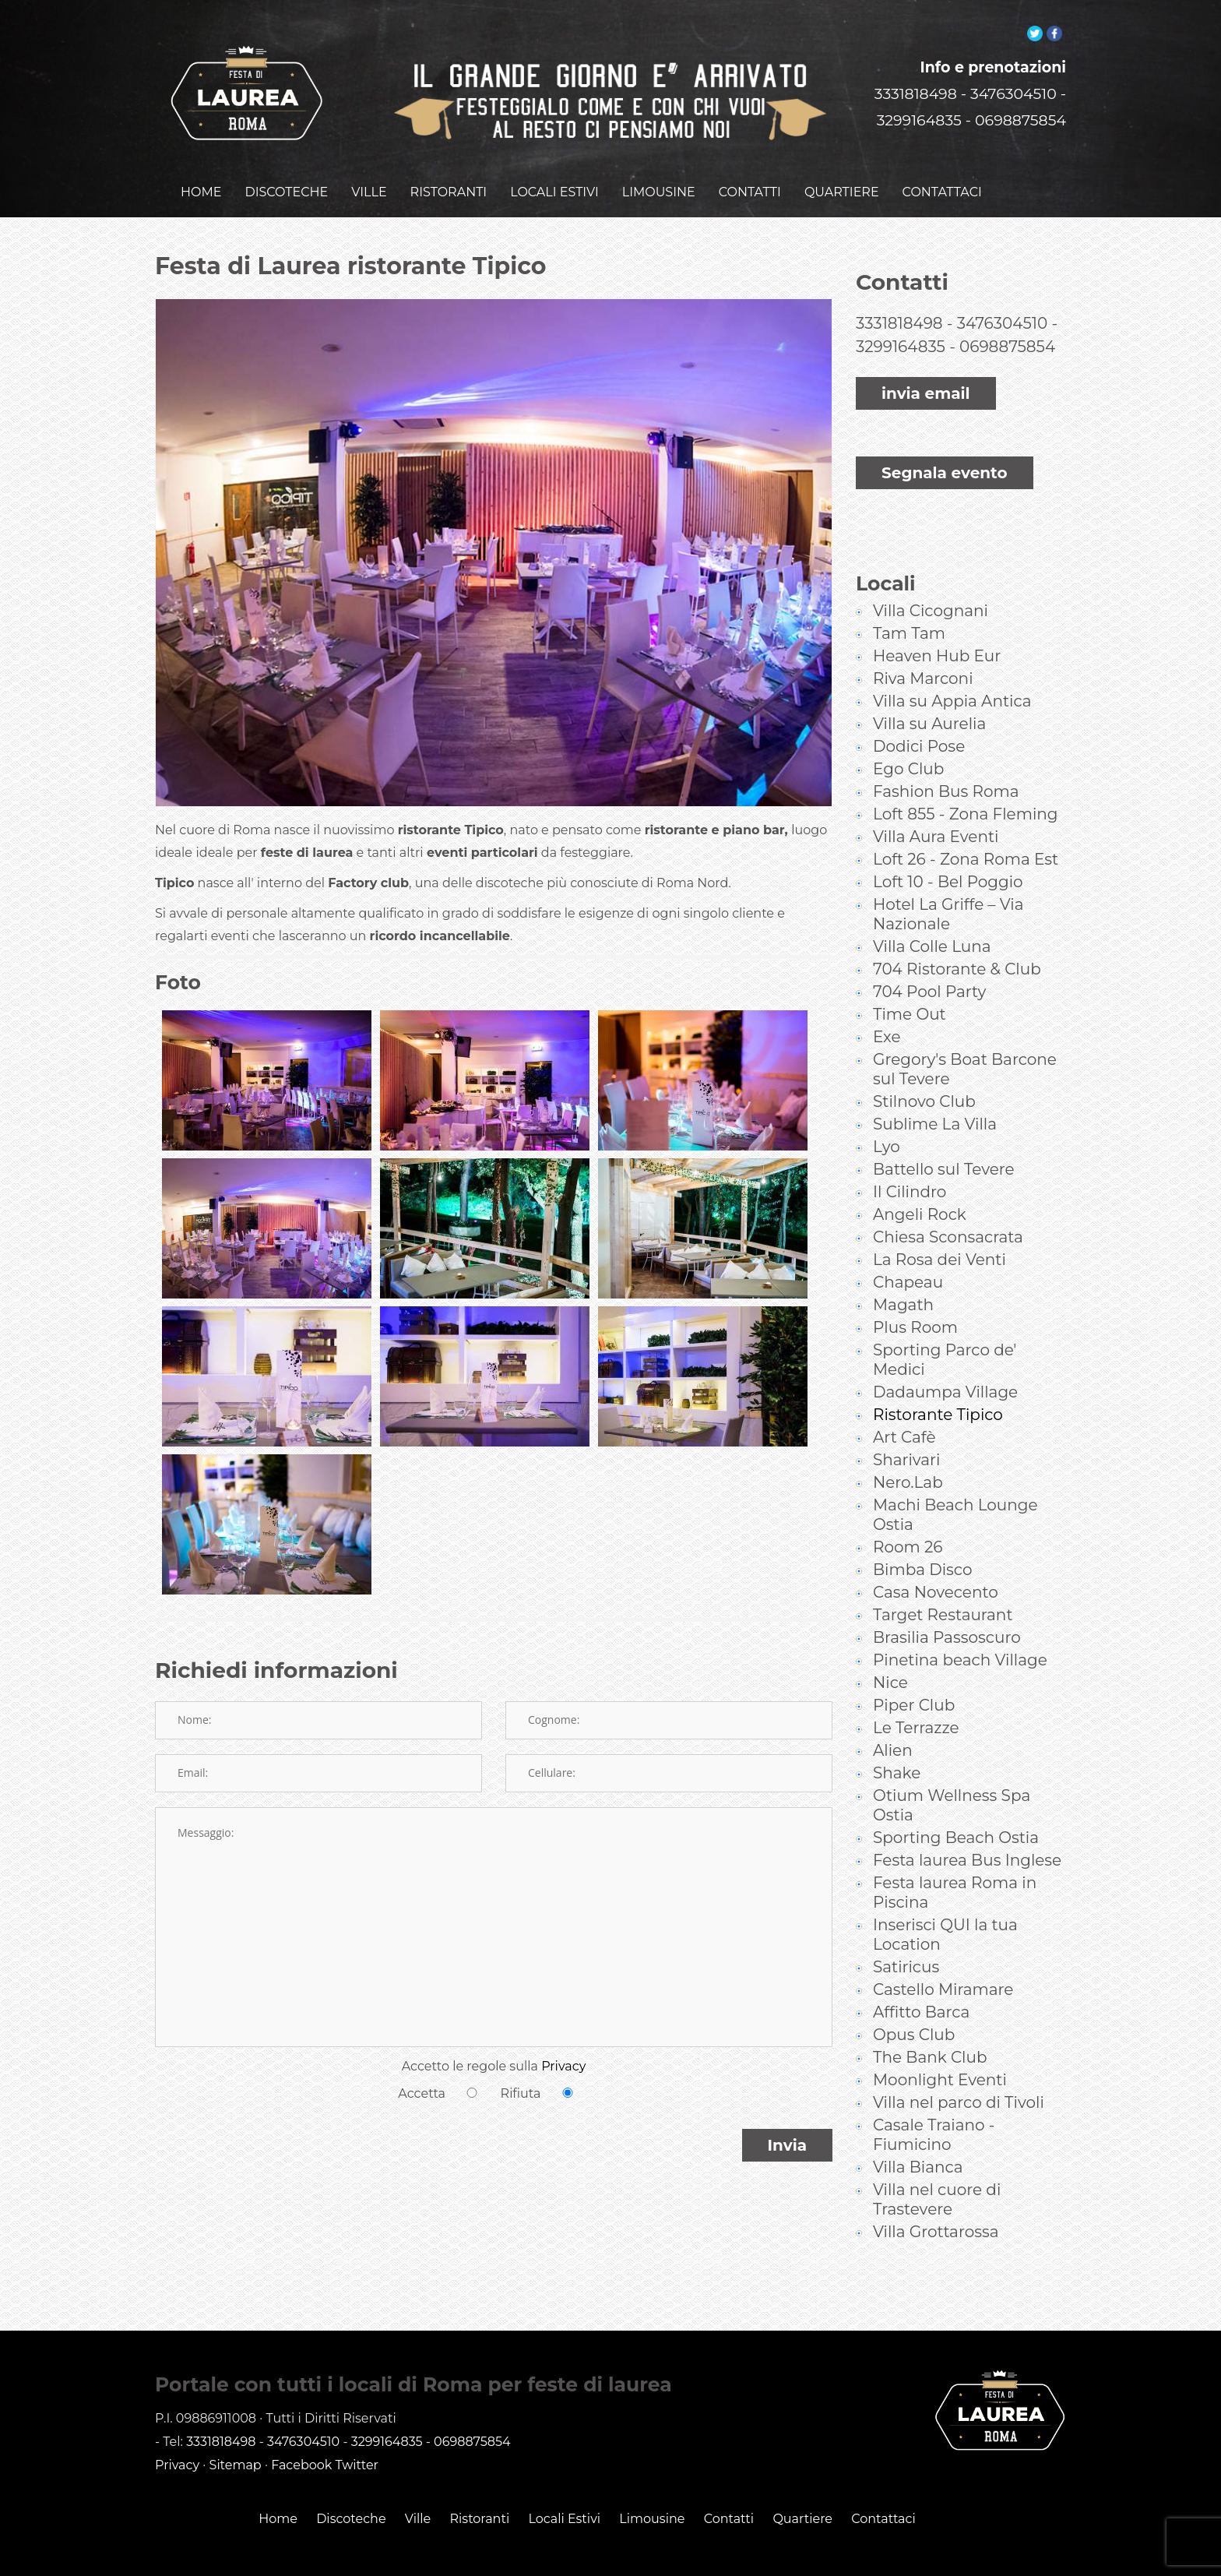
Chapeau (908, 1250)
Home (278, 2486)
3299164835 (919, 101)
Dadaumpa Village (945, 1360)
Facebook (301, 2433)
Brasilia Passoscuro (947, 1605)
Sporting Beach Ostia (956, 1805)
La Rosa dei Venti (939, 1227)
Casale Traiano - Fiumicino (933, 2103)
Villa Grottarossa (936, 2199)
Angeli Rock (919, 1182)
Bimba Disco (923, 1537)
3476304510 (1013, 74)
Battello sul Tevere (944, 1137)
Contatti (729, 2486)
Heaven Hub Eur (937, 624)
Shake (896, 1741)
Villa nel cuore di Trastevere (937, 2167)
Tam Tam (909, 601)
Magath (903, 1272)
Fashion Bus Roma (946, 759)
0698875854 (1020, 101)
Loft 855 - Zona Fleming (965, 782)
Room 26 (908, 1515)
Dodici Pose (919, 714)
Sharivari (906, 1427)
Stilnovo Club (924, 1069)
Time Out (909, 982)
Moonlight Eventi (940, 2048)
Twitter (357, 2433)
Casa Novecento (935, 1560)
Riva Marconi (923, 646)
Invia (788, 2125)
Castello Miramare (943, 1957)
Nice (890, 1650)
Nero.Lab (908, 1450)
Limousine (651, 2486)
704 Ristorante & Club (957, 937)
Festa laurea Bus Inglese (967, 1828)
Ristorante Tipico (938, 1382)
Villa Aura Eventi (935, 804)
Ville (418, 2486)
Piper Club (914, 1673)
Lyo (886, 1114)
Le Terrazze (916, 1695)
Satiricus (906, 1935)
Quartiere (802, 2486)
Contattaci (883, 2486)
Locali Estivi (564, 2486)
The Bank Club (930, 2025)
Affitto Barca (921, 1980)
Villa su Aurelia (929, 691)
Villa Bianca (918, 2135)
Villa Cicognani (930, 578)
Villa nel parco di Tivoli (958, 2070)
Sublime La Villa (935, 1092)
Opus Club (914, 2002)
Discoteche (350, 2486)
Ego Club (908, 737)
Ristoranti (479, 2486)
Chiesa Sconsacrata (948, 1205)
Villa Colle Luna (932, 914)
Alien (893, 1718)
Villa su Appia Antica (952, 669)
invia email (925, 374)
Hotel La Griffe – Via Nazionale (948, 882)
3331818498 (915, 74)
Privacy (563, 2046)
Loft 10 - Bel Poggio (948, 849)
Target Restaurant (943, 1582)
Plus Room (915, 1295)
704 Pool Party (929, 959)
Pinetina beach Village (960, 1628)
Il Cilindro (909, 1160)
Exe (887, 1005)
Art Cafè (904, 1405)
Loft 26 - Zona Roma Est (965, 827)
